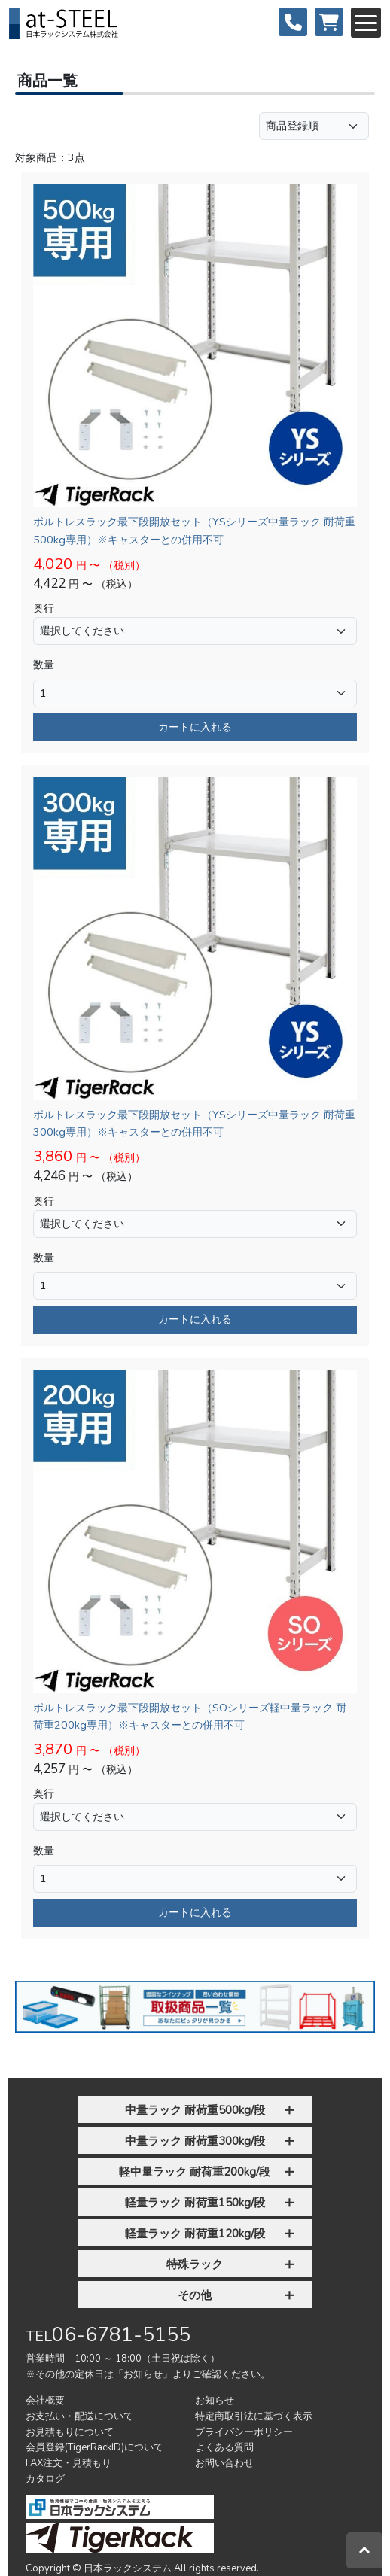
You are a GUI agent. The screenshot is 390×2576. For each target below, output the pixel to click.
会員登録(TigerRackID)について (94, 2447)
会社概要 (45, 2400)
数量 (43, 664)
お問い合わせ (224, 2463)
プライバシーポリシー (244, 2432)
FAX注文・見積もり (68, 2463)
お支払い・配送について (79, 2416)
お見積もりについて (70, 2432)
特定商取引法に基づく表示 (253, 2416)
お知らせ (214, 2400)
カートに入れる (195, 726)
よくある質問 (224, 2447)
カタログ (45, 2479)
